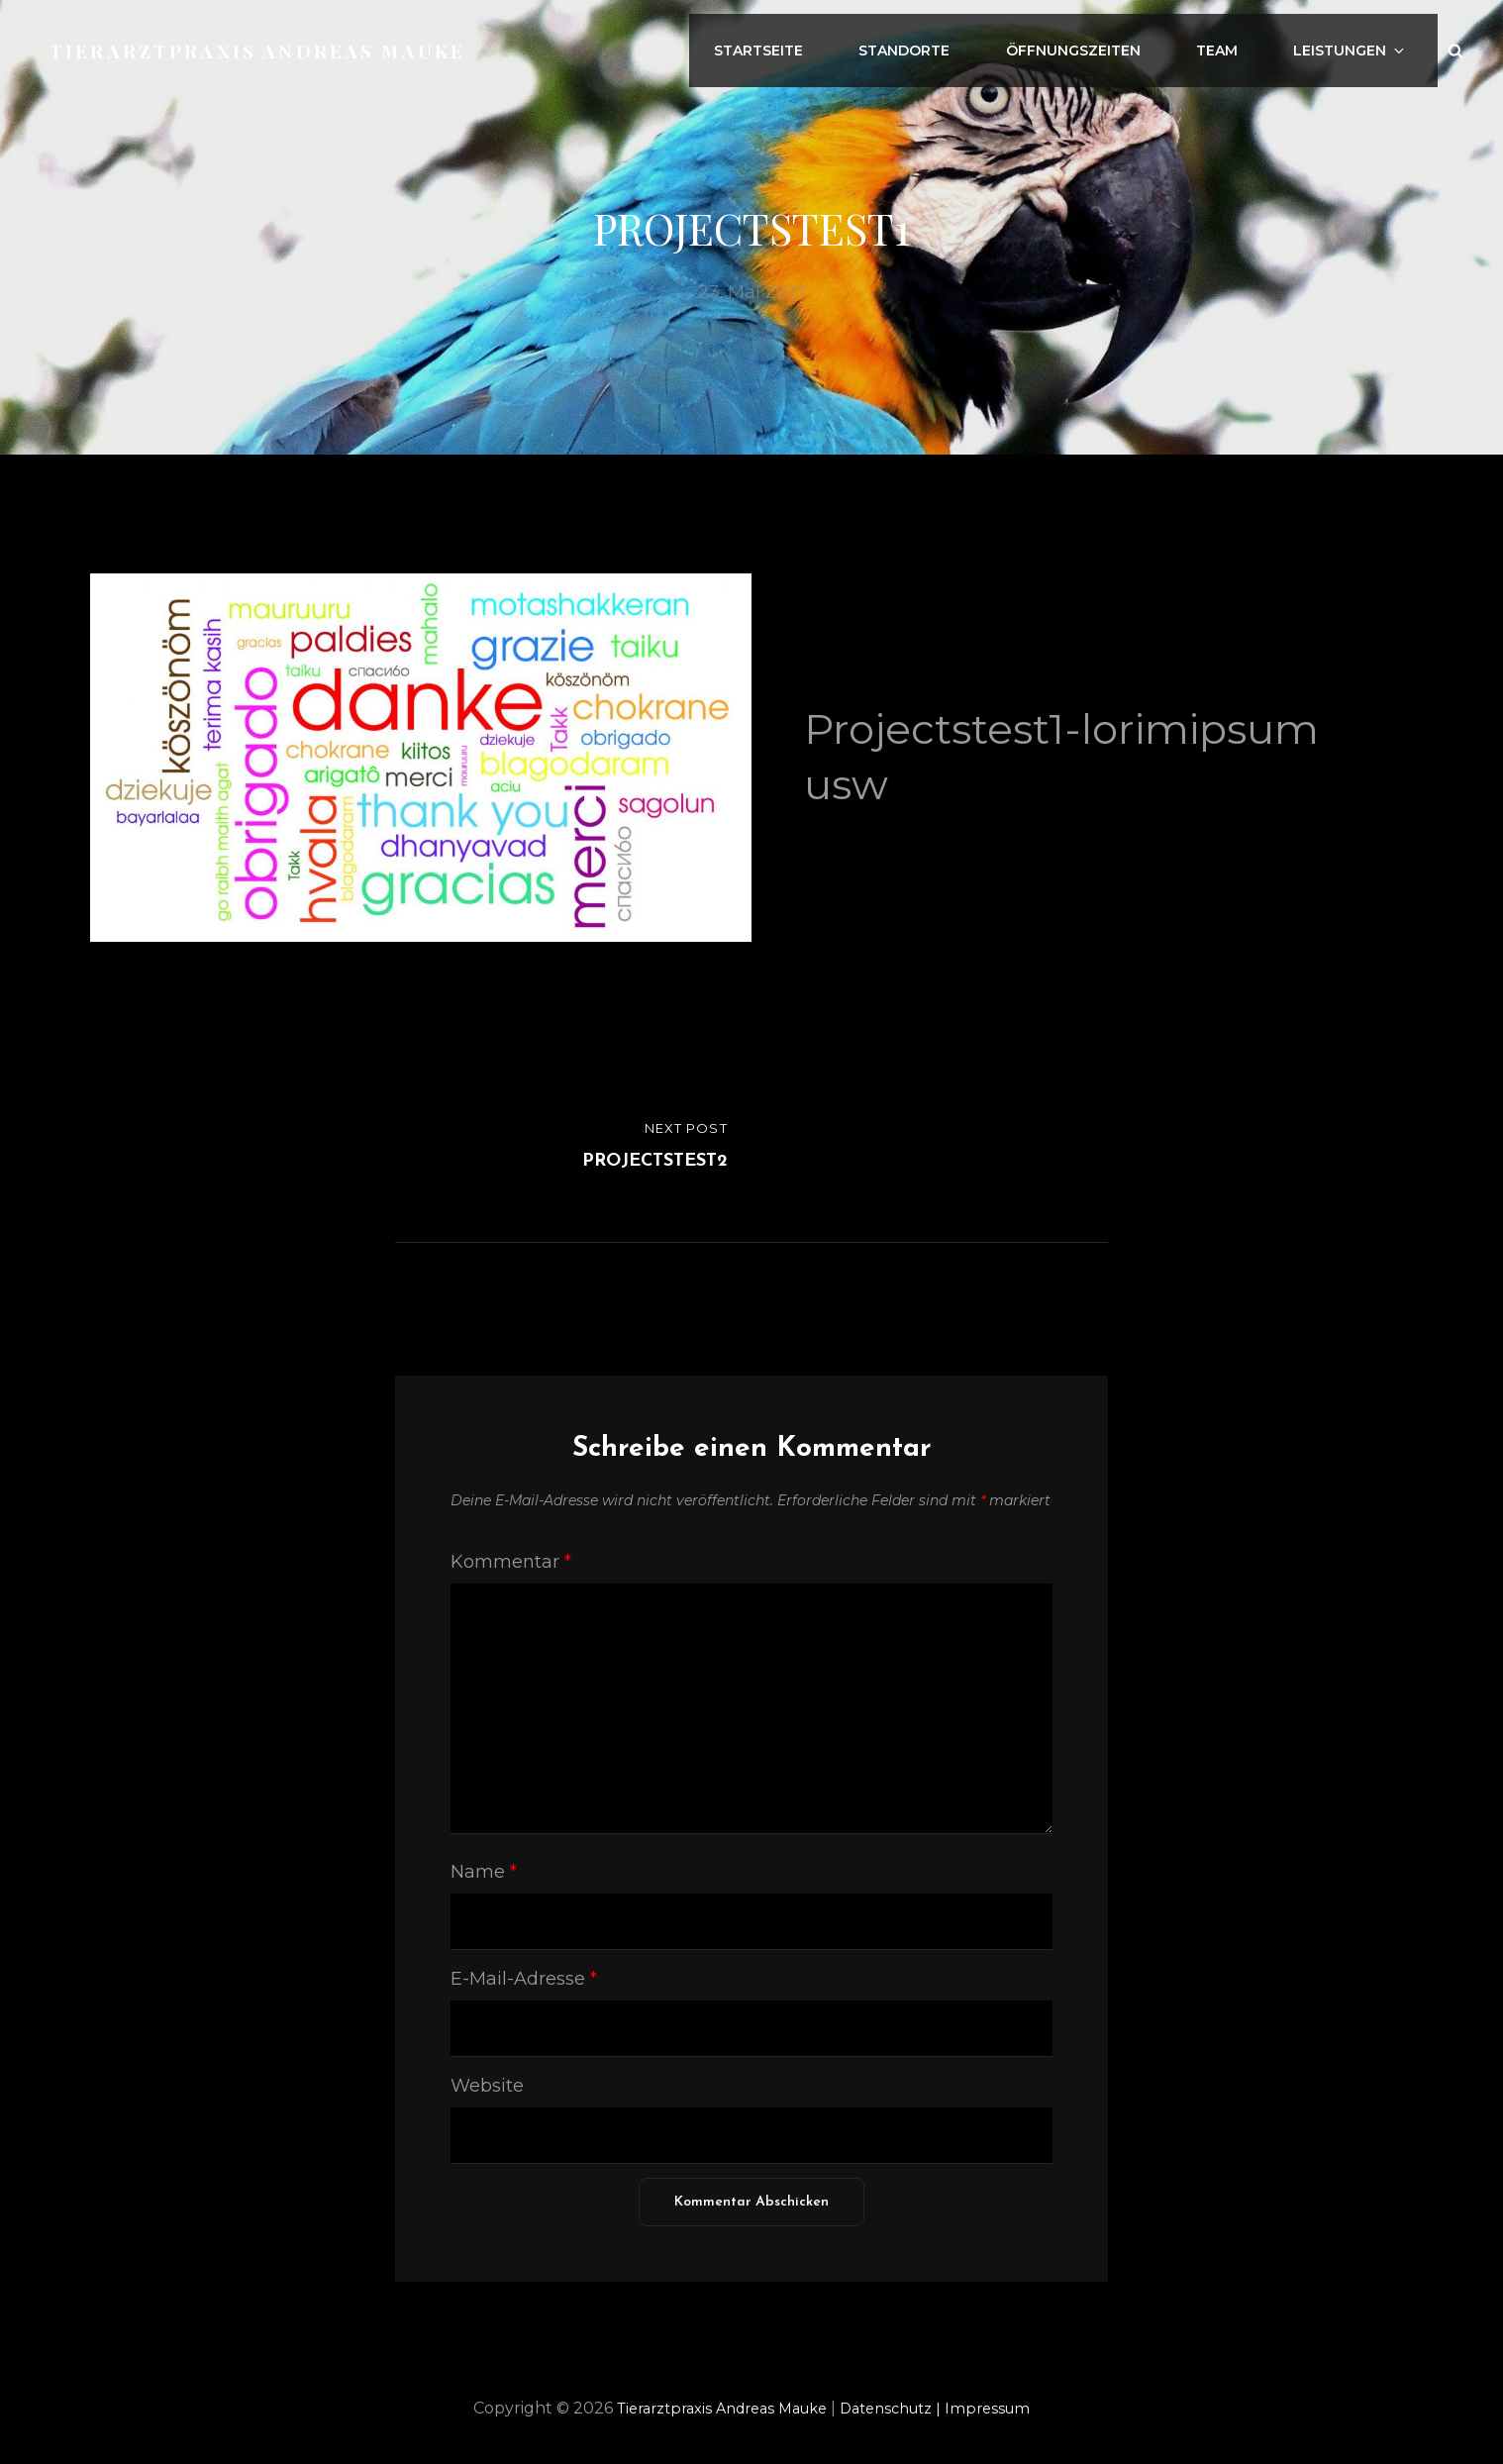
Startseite (818, 42)
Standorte (953, 42)
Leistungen (1366, 42)
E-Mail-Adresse (524, 1979)
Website (487, 2086)
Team (1243, 42)
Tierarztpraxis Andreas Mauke (265, 42)
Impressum (1005, 2408)
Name (484, 1872)
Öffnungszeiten (1111, 42)
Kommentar (511, 1562)
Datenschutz (902, 2408)
